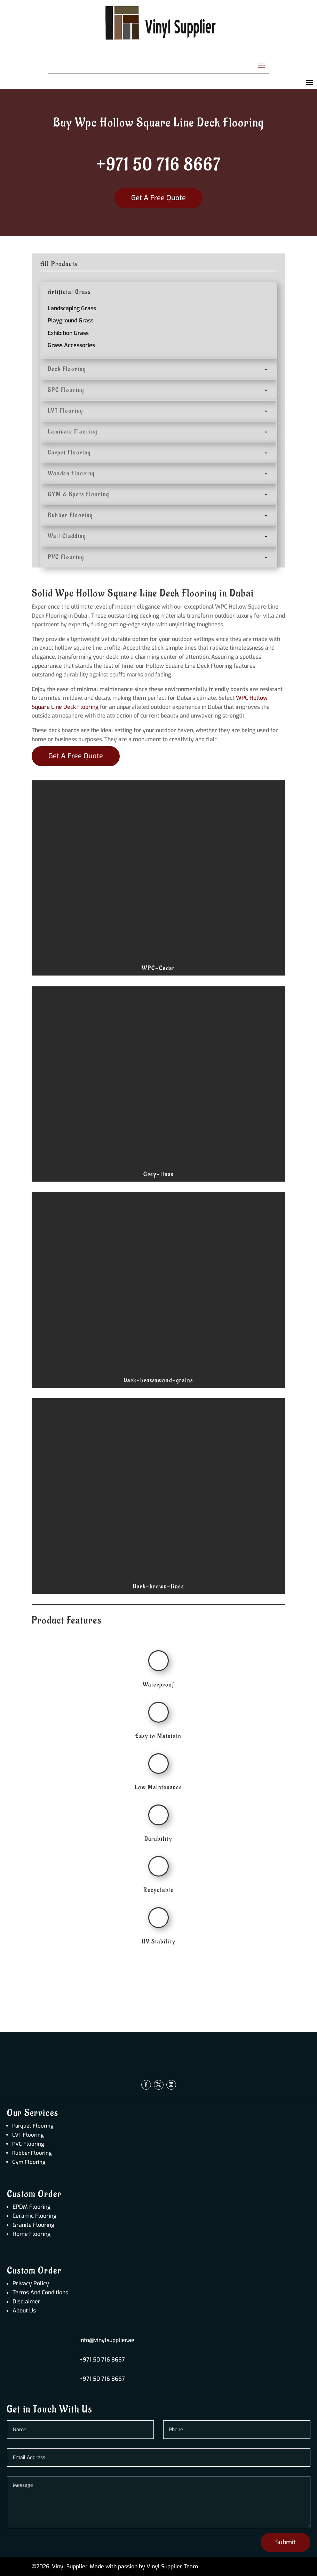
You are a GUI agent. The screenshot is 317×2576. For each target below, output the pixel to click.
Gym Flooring (29, 2162)
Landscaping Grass (72, 308)
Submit (285, 2542)
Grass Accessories (71, 345)
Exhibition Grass (68, 333)
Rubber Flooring (32, 2153)
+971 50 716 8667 (158, 165)
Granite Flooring (33, 2225)
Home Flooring (31, 2234)
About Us (24, 2310)
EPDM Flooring (31, 2206)
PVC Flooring (28, 2143)
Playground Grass (71, 320)
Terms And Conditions (40, 2292)
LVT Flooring (28, 2134)
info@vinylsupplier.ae (106, 2340)
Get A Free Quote (158, 198)
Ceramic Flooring (34, 2215)
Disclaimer (26, 2301)
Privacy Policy (31, 2283)
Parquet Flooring (33, 2125)
